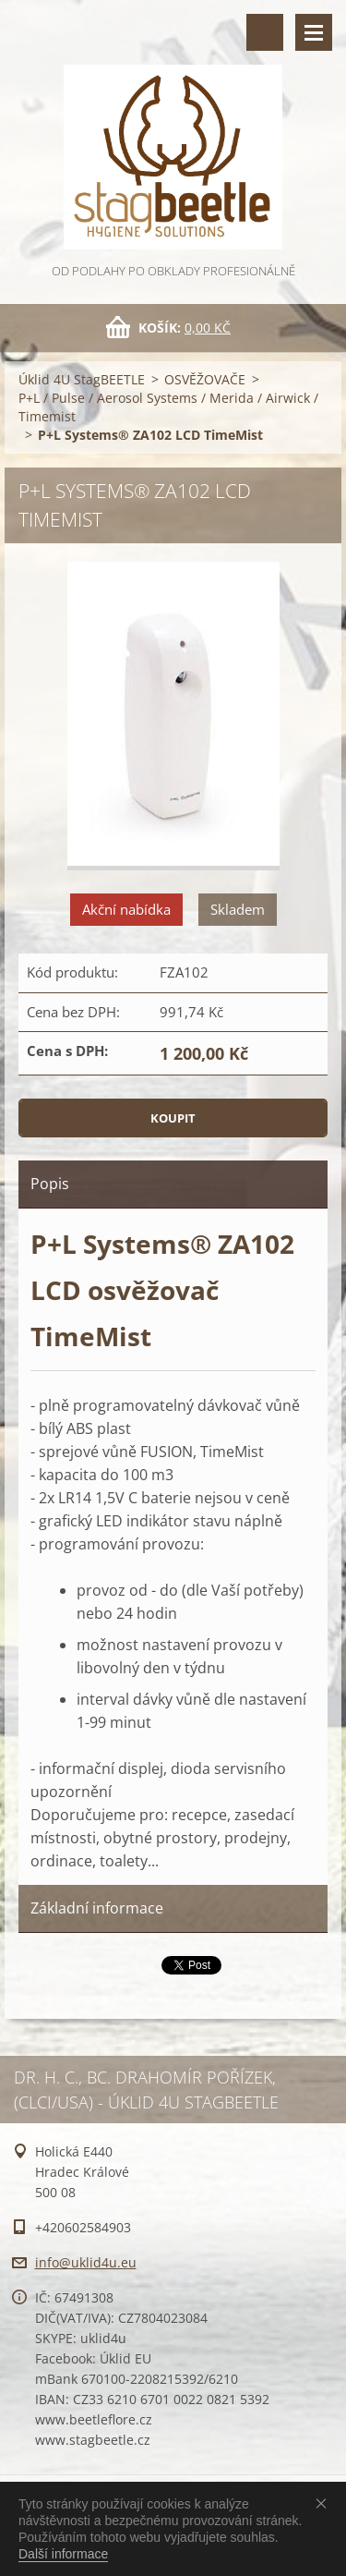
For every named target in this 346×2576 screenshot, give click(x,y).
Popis (49, 1183)
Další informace (63, 2553)
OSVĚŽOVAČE (204, 379)
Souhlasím (325, 2503)
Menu (313, 32)
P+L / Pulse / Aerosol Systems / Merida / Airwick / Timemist (168, 407)
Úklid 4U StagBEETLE (81, 379)
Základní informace (96, 1908)
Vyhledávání (264, 32)
